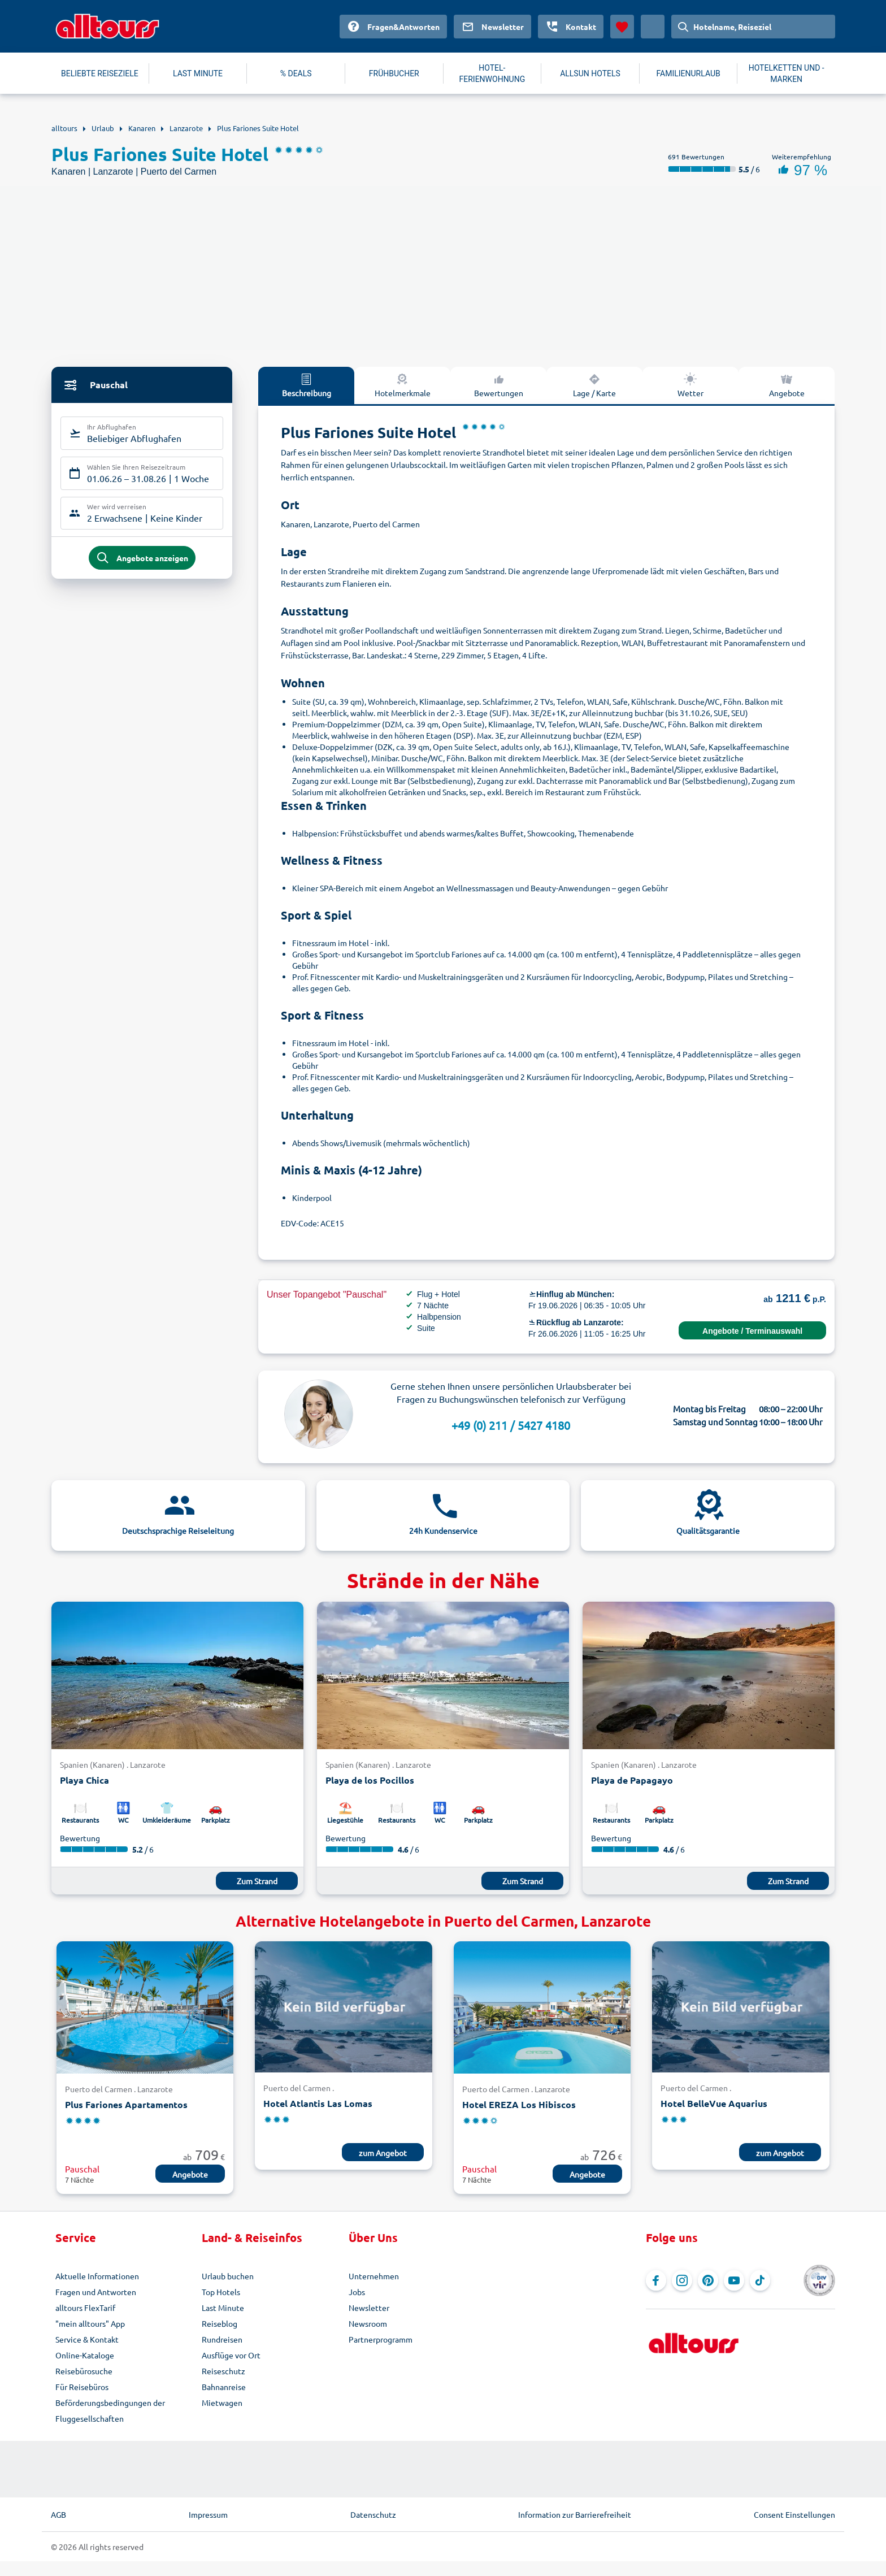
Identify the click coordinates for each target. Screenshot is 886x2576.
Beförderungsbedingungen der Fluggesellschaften (110, 2410)
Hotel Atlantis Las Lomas (317, 2103)
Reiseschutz (223, 2371)
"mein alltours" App (90, 2323)
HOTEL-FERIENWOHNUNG (492, 73)
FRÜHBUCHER (394, 73)
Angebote (787, 385)
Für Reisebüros (81, 2387)
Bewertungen (498, 385)
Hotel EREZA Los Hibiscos (519, 2104)
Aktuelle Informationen (97, 2276)
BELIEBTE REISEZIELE (99, 73)
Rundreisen (222, 2339)
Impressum (208, 2514)
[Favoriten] (622, 26)
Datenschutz (373, 2514)
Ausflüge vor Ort (231, 2355)
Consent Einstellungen (794, 2514)
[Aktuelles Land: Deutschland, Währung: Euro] (652, 26)
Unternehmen (374, 2276)
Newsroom (368, 2323)
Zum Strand (257, 1881)
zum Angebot (383, 2153)
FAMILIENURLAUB (688, 73)
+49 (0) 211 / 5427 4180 (510, 1425)
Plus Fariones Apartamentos (126, 2104)
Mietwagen (222, 2402)
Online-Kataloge (84, 2355)
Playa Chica (84, 1780)
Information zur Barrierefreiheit (574, 2514)
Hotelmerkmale (403, 385)
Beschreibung (306, 385)
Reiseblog (219, 2323)
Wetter (690, 385)
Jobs (357, 2292)
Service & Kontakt (87, 2339)
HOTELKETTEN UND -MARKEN (786, 73)
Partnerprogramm (380, 2339)
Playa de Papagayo (632, 1780)
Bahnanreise (224, 2387)
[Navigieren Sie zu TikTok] (760, 2280)
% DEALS (296, 73)
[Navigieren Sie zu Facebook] (656, 2280)
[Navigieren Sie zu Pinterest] (708, 2280)
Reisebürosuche (83, 2371)
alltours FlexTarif (85, 2307)
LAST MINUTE (198, 73)
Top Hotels (221, 2292)
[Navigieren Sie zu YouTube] (734, 2280)
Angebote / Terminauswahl (752, 1330)
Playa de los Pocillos (369, 1780)
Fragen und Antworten (95, 2292)
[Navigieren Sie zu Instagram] (682, 2280)
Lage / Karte (594, 385)
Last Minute (223, 2307)
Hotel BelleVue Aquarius (714, 2103)
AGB (58, 2514)
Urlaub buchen (228, 2276)
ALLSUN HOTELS (590, 73)
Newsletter (369, 2307)
